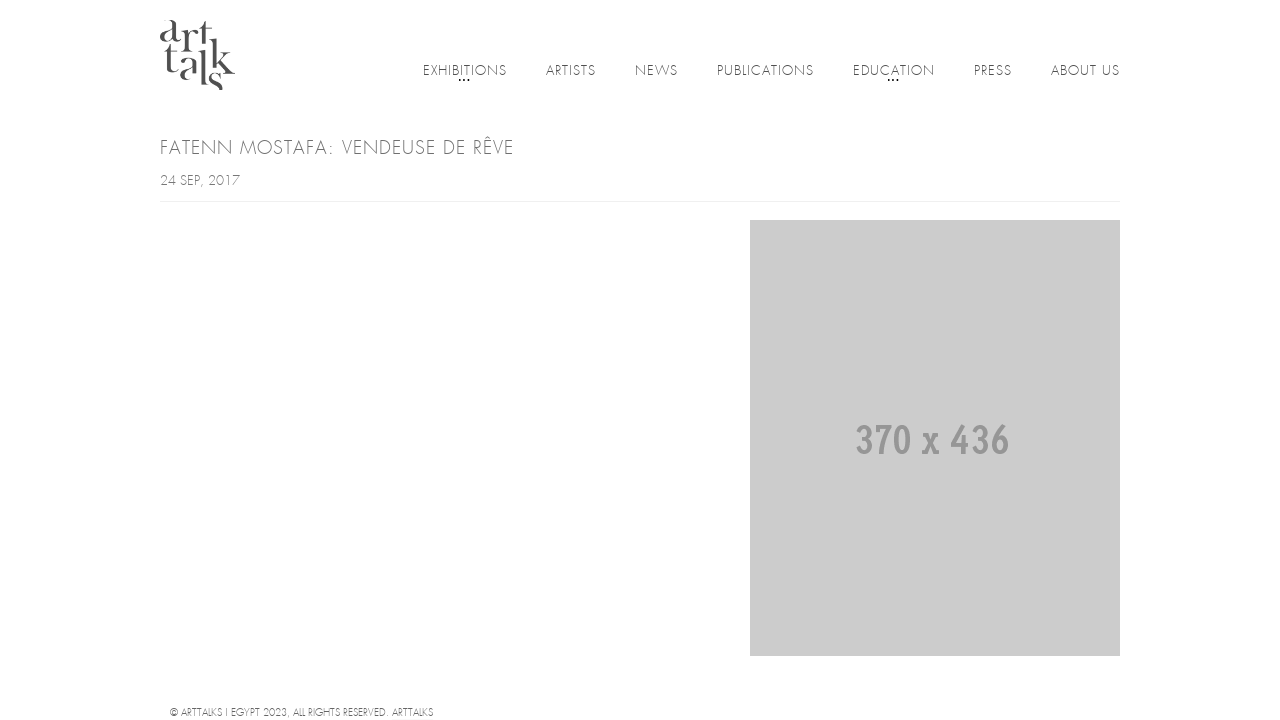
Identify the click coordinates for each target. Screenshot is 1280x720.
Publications (765, 71)
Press (993, 71)
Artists (571, 71)
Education (894, 72)
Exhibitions (465, 72)
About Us (1085, 71)
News (656, 71)
